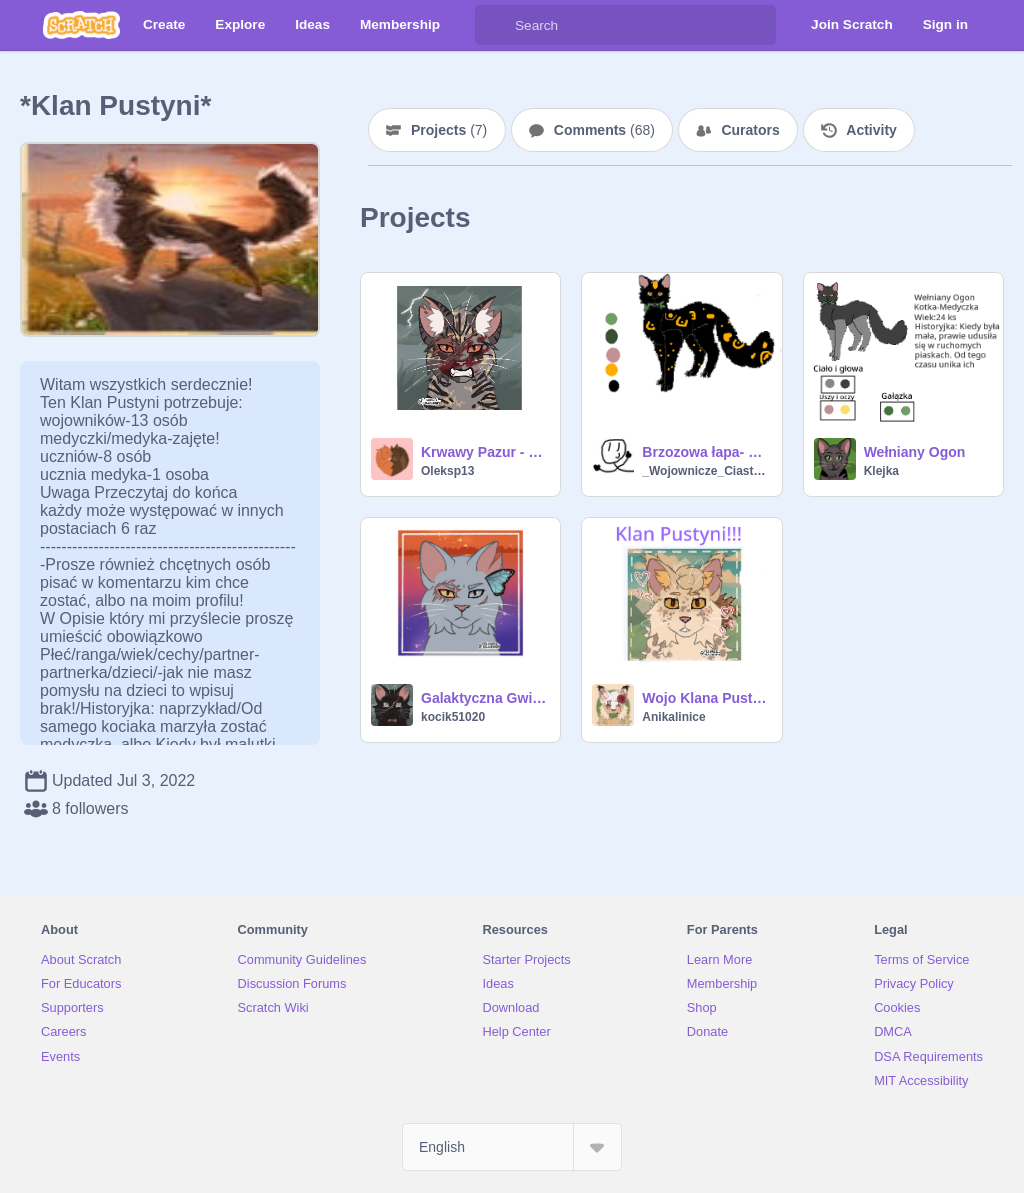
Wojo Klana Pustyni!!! (705, 698)
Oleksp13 (447, 471)
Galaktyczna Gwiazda (484, 698)
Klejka (881, 471)
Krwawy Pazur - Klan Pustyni (484, 452)
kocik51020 (453, 717)
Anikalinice (673, 717)
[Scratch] (81, 25)
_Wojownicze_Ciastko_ (705, 471)
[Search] (495, 25)
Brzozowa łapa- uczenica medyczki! (705, 452)
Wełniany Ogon (915, 452)
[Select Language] (512, 1147)
